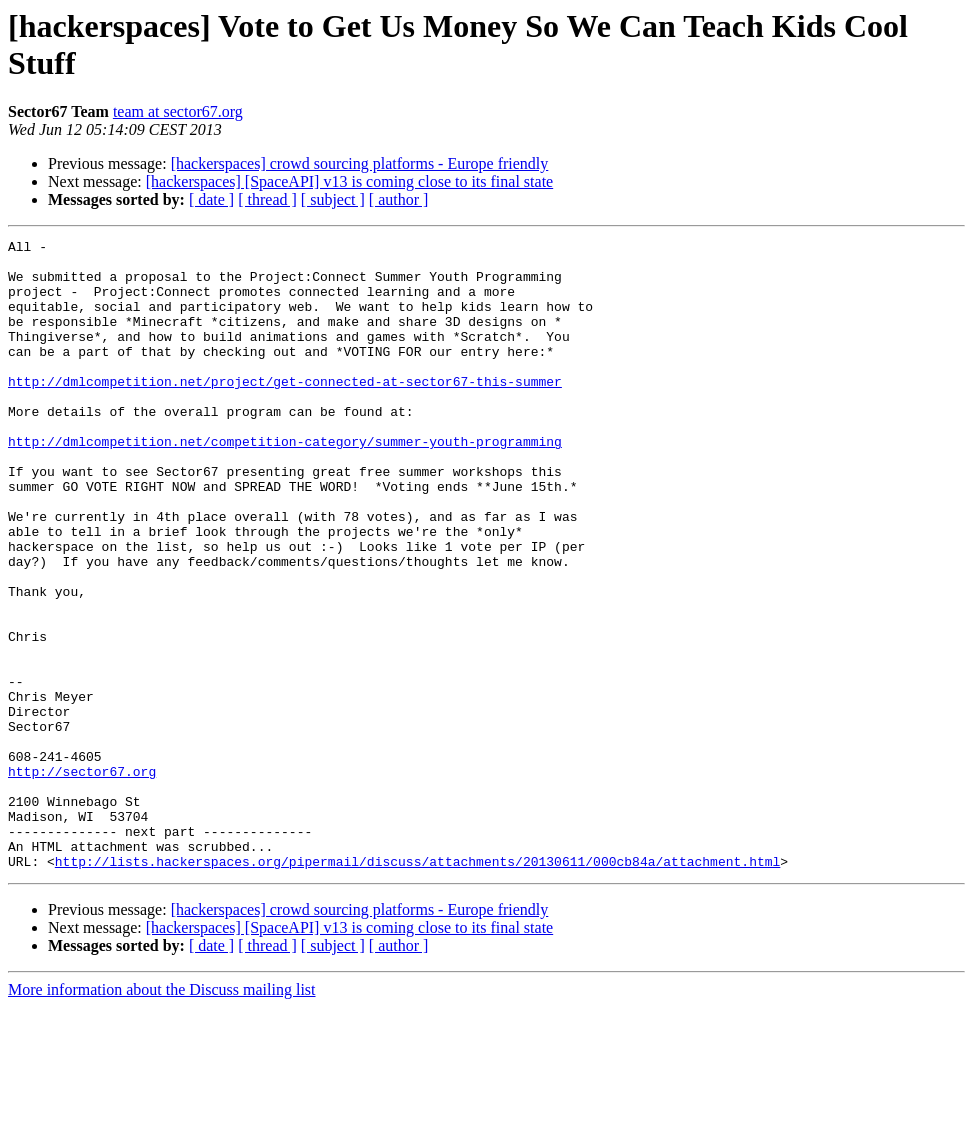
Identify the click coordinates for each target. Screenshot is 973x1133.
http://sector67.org (82, 879)
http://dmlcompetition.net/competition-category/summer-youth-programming (285, 483)
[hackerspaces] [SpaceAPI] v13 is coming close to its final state (349, 181)
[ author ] (399, 199)
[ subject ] (333, 199)
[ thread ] (267, 199)
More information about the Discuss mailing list (162, 1115)
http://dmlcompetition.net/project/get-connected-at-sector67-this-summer (285, 411)
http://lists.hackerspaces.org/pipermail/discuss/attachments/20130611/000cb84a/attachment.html (417, 987)
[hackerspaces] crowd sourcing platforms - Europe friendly (360, 163)
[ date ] (211, 199)
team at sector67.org (178, 111)
